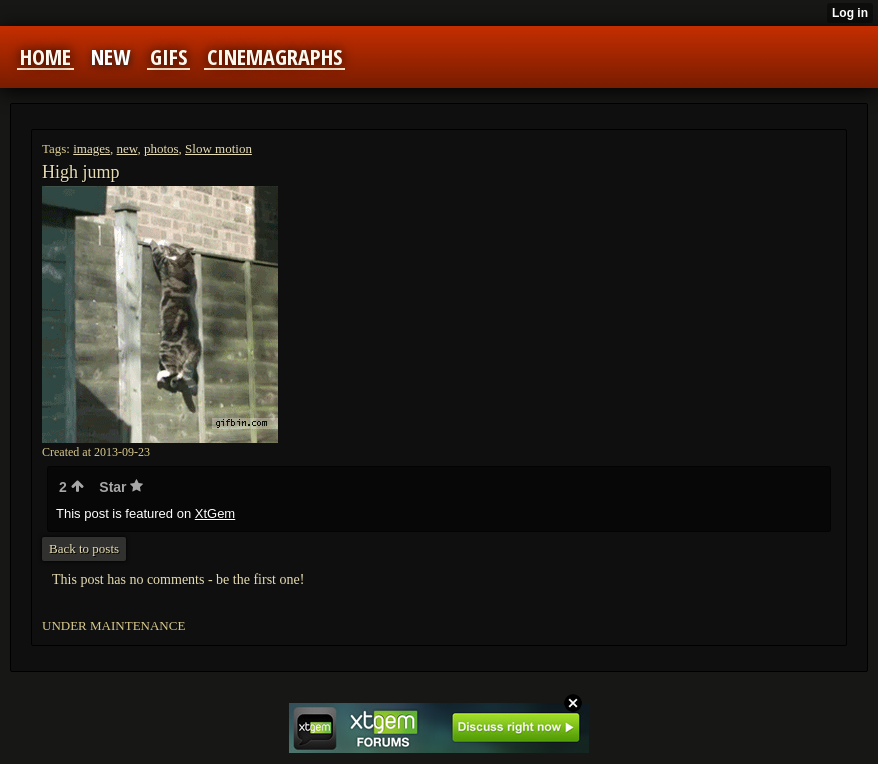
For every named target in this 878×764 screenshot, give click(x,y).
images (91, 148)
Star (121, 487)
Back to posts (84, 548)
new (127, 148)
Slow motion (218, 148)
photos (161, 148)
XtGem (215, 513)
